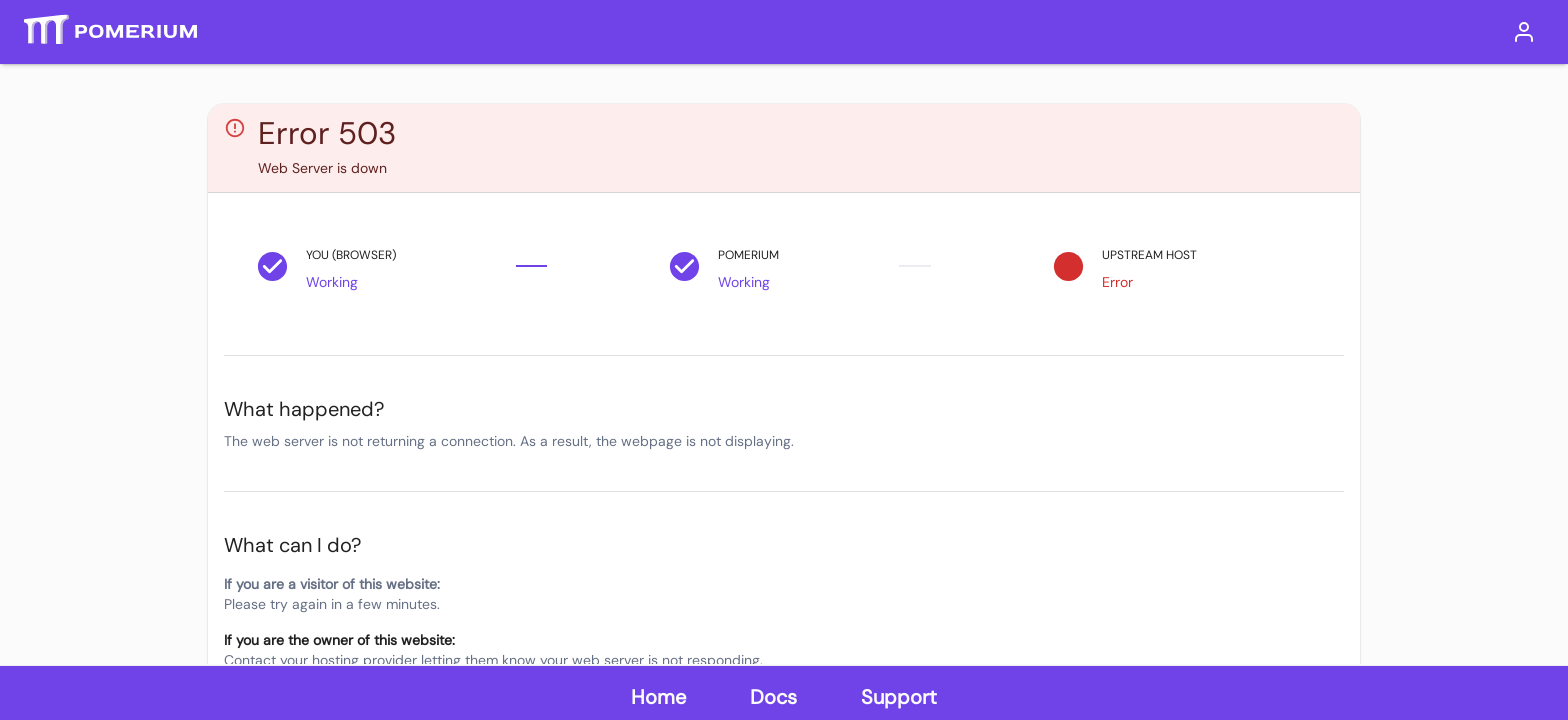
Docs (773, 697)
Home (658, 697)
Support (899, 697)
